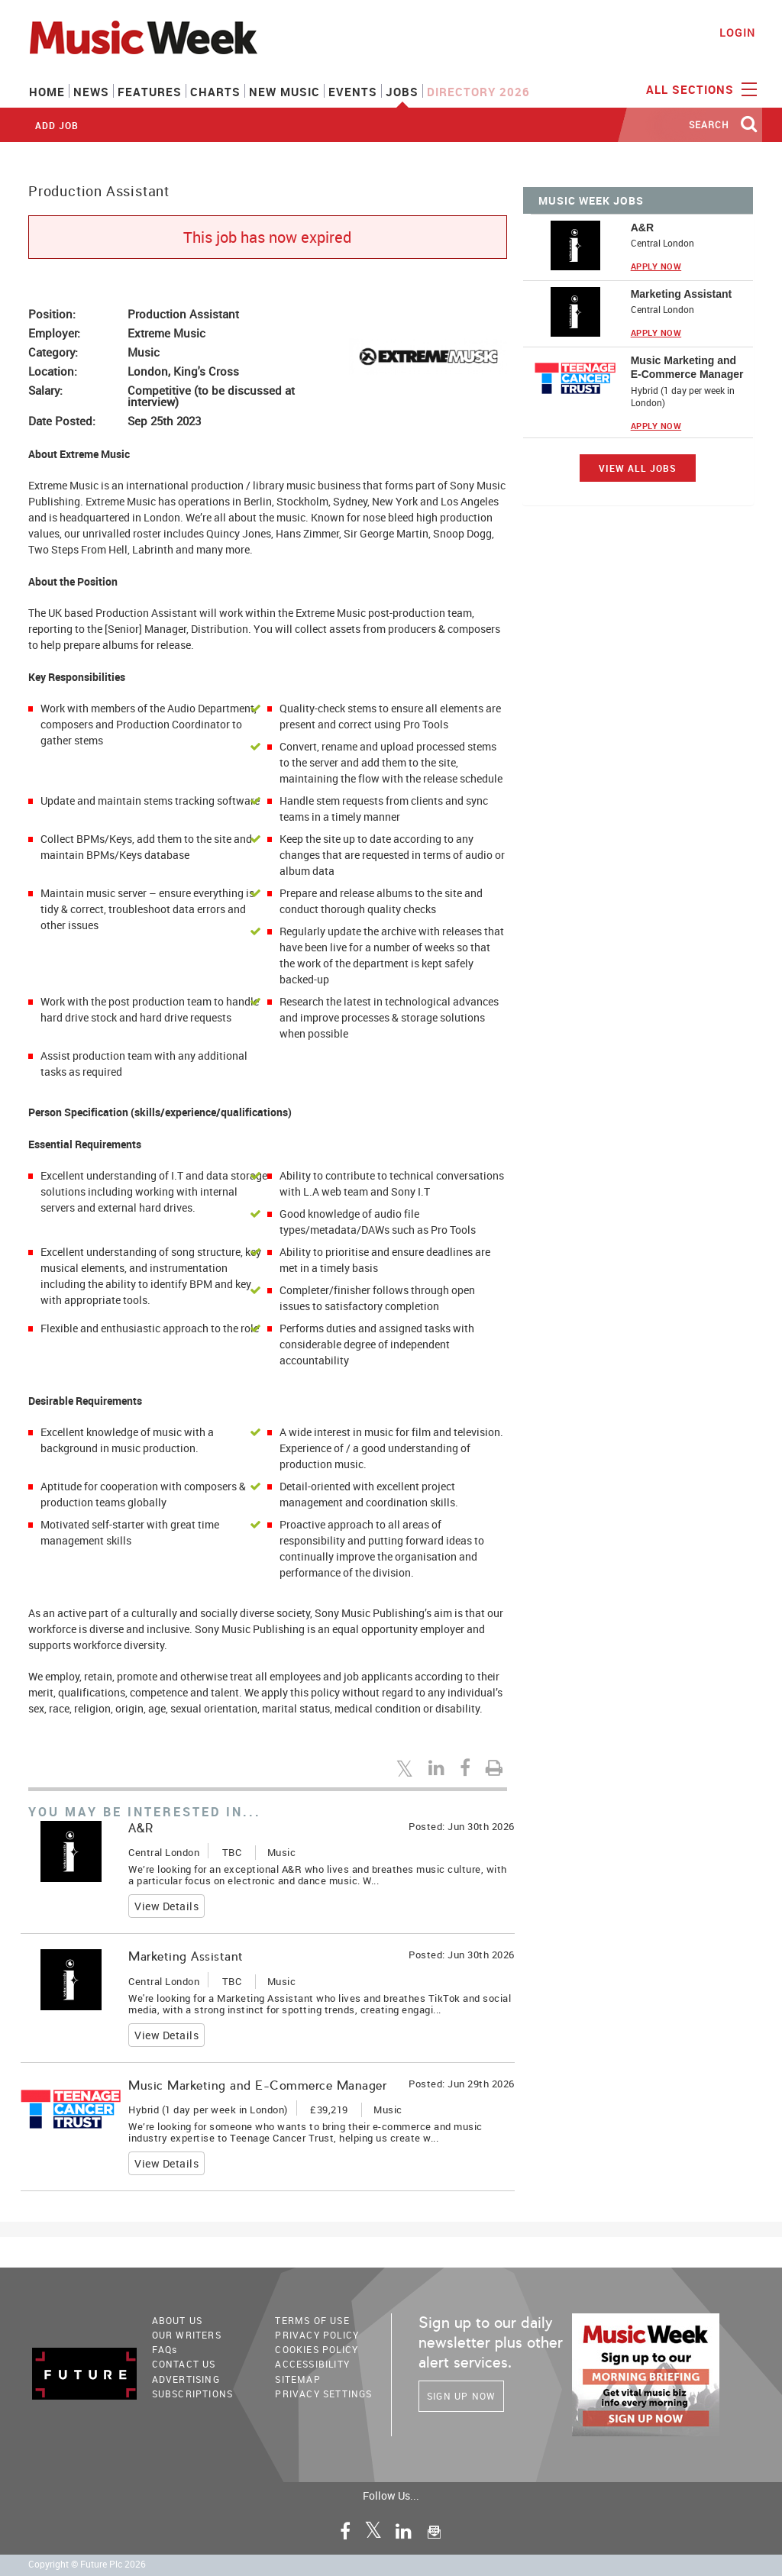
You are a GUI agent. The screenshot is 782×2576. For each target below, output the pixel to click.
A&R (140, 1828)
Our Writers (186, 2335)
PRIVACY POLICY (317, 2335)
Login (737, 32)
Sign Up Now (461, 2396)
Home (47, 91)
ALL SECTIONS (699, 88)
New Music (284, 91)
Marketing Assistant (186, 1956)
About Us (177, 2320)
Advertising (186, 2379)
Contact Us (184, 2364)
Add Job (57, 125)
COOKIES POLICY (316, 2349)
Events (352, 91)
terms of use (312, 2320)
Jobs (402, 91)
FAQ (165, 2349)
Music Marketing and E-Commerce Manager (257, 2085)
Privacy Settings (323, 2393)
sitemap (297, 2379)
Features (150, 91)
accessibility (312, 2364)
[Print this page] (496, 1767)
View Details (166, 1906)
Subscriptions (193, 2393)
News (91, 91)
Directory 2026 (478, 91)
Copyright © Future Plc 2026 (87, 2564)
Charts (215, 91)
